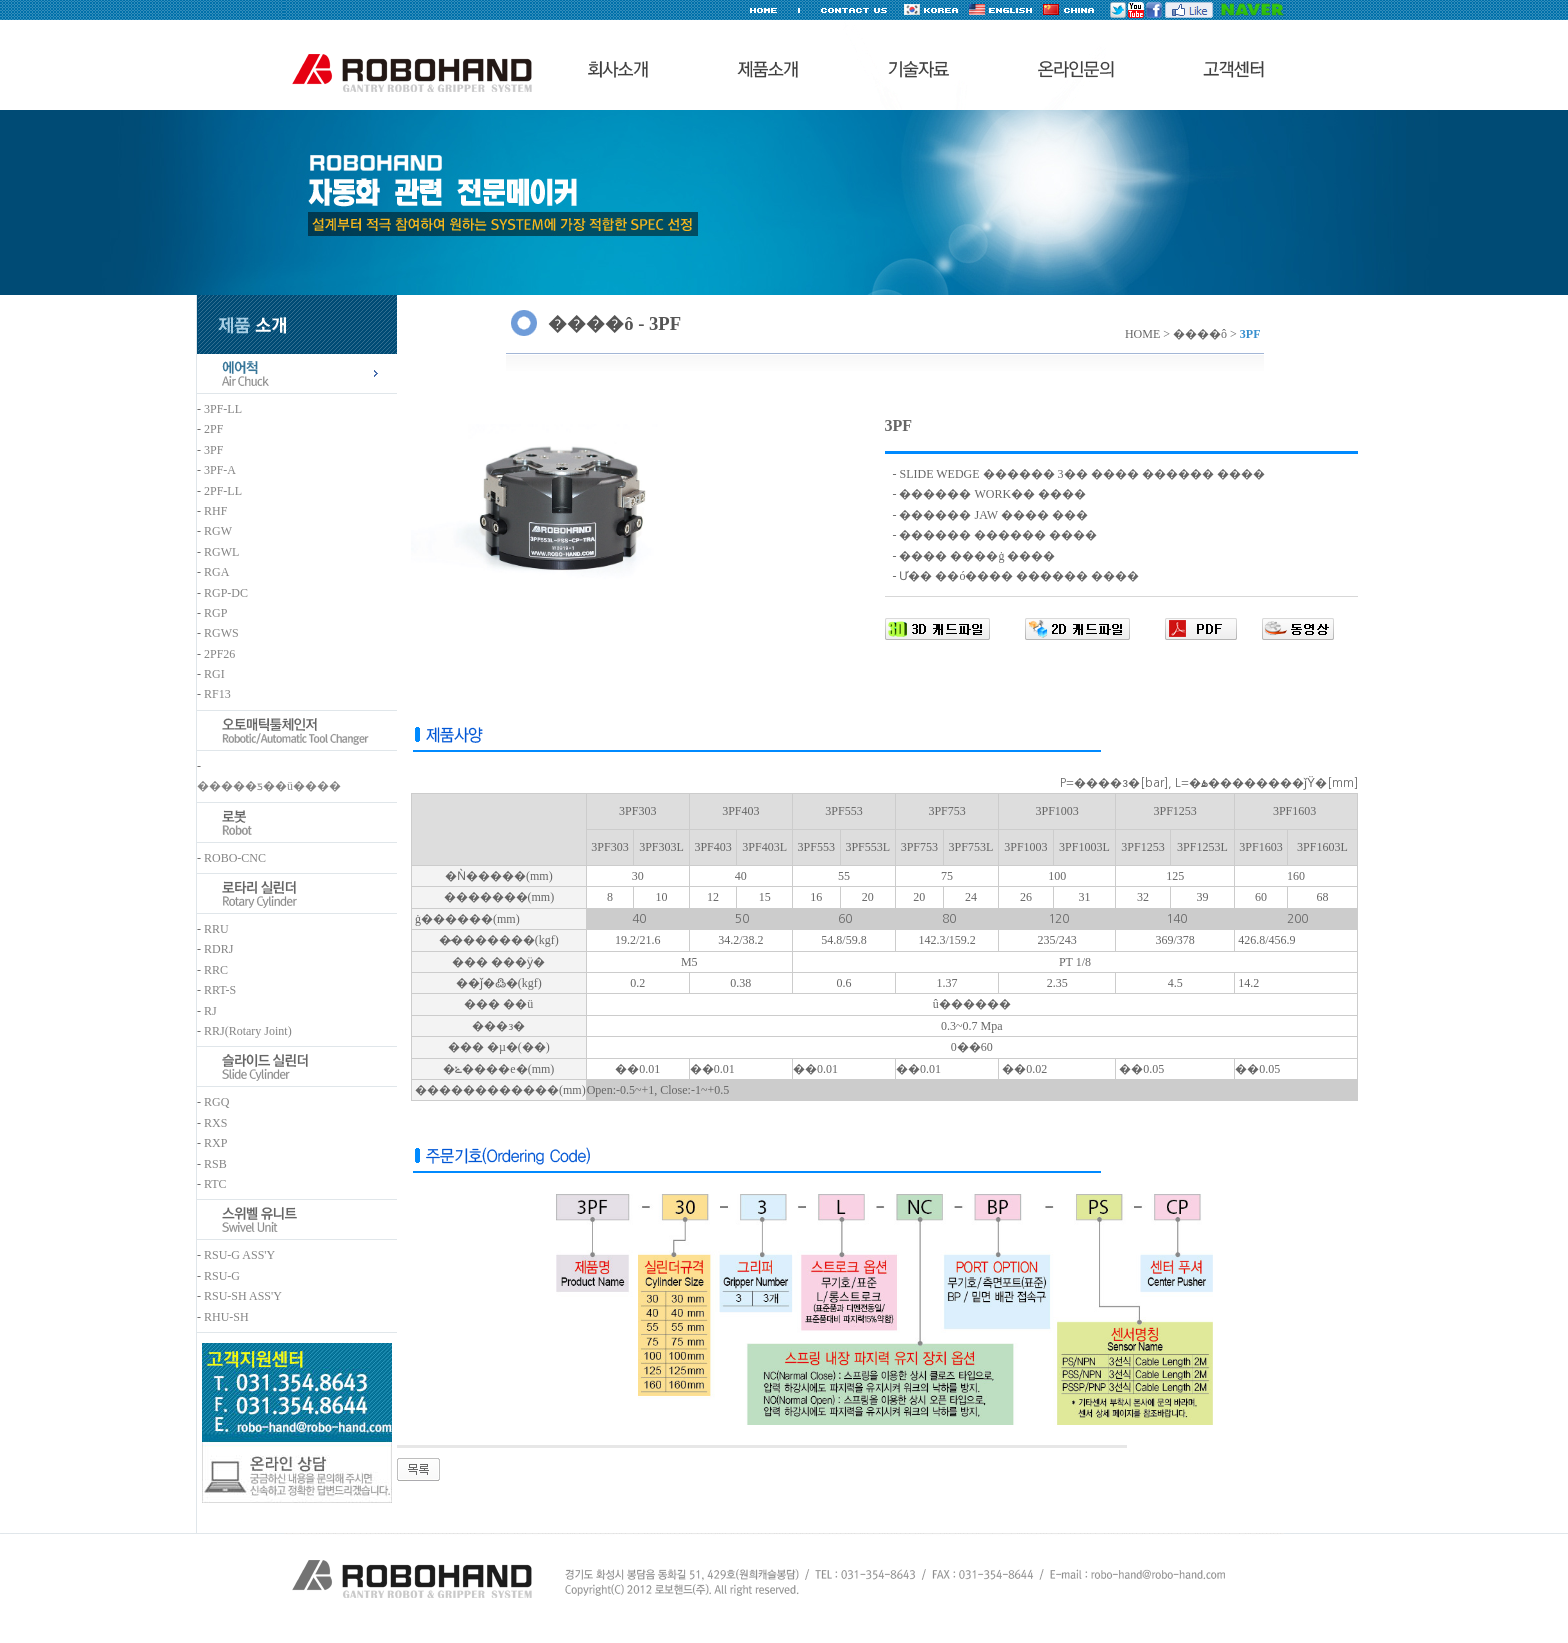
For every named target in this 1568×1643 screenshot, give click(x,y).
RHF (215, 511)
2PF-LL (223, 491)
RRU (216, 929)
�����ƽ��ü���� (269, 786)
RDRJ (218, 949)
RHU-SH (226, 1317)
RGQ (216, 1102)
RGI (214, 674)
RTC (215, 1184)
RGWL (221, 552)
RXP (215, 1143)
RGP (215, 613)
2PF (213, 429)
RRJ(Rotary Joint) (248, 1031)
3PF (213, 450)
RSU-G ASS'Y (239, 1255)
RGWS (221, 633)
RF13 (217, 694)
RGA (216, 572)
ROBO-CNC (235, 858)
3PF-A (220, 470)
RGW (218, 531)
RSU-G (222, 1276)
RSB (215, 1164)
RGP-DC (226, 593)
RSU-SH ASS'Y (243, 1296)
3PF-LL (223, 409)
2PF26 (219, 654)
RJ (210, 1011)
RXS (215, 1123)
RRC (216, 970)
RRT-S (220, 990)
